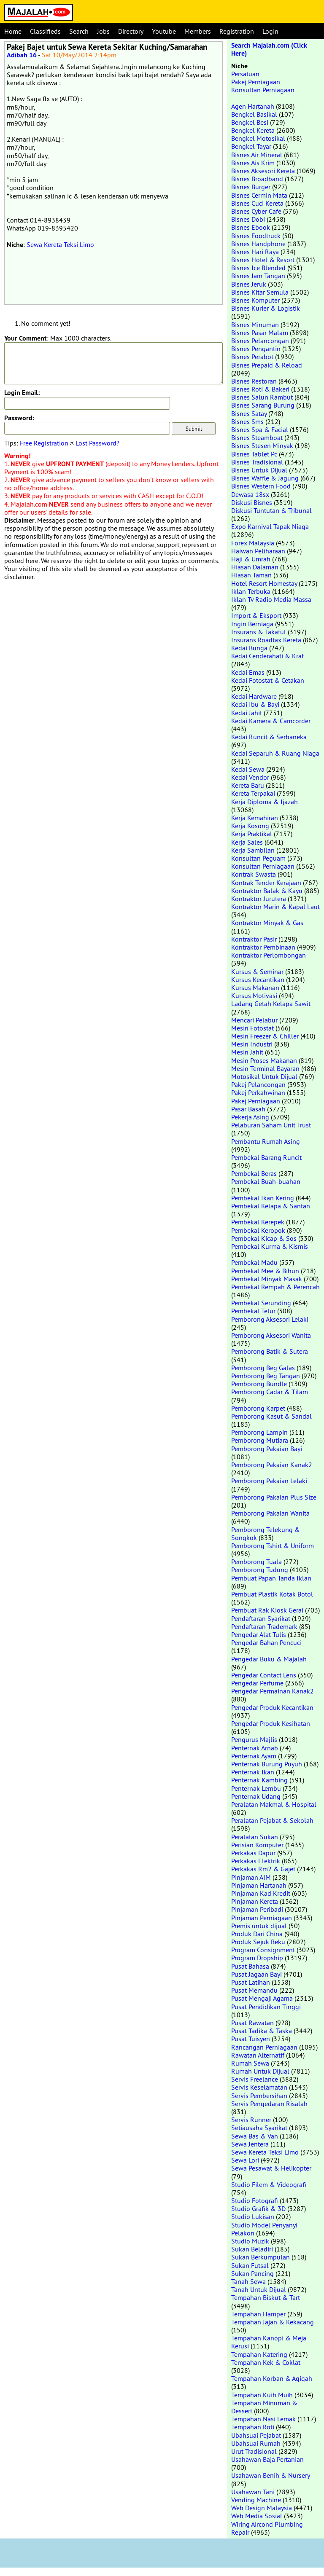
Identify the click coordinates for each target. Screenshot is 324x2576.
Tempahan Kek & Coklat (265, 2362)
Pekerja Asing (250, 1117)
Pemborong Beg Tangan (265, 1375)
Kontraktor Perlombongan (268, 955)
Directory (130, 31)
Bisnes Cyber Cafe (256, 211)
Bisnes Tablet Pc (254, 454)
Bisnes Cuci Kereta (257, 203)
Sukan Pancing (252, 2273)
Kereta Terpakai (253, 793)
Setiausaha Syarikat (259, 2127)
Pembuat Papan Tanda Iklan (271, 1578)
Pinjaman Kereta (254, 1901)
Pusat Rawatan (252, 2022)
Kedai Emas (248, 672)
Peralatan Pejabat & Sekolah (272, 1820)
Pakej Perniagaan (255, 82)
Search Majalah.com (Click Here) (269, 49)
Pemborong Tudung (259, 1569)
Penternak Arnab (254, 1748)
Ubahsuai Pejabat (256, 2435)
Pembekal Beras (254, 1173)
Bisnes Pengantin (256, 348)
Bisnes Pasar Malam (259, 332)
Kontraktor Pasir (254, 939)
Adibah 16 (22, 55)
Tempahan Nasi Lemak (263, 2419)
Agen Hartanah (252, 106)
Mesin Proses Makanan (264, 1060)
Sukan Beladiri (252, 2249)
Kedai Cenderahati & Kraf (267, 656)
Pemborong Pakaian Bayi (266, 1448)
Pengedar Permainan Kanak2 (272, 1691)
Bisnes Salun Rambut (262, 397)
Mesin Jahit (247, 1052)
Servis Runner (251, 2119)
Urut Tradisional (254, 2451)
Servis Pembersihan (259, 2095)
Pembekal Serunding (261, 1303)
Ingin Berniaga (252, 624)
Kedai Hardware (254, 696)
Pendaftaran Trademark (264, 1626)
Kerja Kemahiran (254, 817)
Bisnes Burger (250, 186)
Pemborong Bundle (259, 1383)
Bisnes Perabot (252, 356)
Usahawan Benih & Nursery (270, 2475)
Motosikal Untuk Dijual (264, 1076)
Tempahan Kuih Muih (262, 2395)
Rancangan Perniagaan (264, 2047)
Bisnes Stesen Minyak (262, 445)
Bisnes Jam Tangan (258, 275)
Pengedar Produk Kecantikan (272, 1707)
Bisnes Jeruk (248, 284)
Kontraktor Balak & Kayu (266, 890)
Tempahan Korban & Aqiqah (271, 2378)
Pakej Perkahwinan (258, 1092)
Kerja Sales (247, 842)
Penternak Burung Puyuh (266, 1764)
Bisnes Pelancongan (260, 340)
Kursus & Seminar (257, 971)
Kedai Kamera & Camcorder (270, 720)
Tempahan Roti (252, 2427)
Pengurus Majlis (254, 1739)
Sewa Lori (245, 2160)
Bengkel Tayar (251, 146)
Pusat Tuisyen (250, 2038)
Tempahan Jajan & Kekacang (272, 2322)
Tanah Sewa (248, 2281)
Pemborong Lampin (259, 1432)
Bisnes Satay (249, 413)
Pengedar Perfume (257, 1683)
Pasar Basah (248, 1109)
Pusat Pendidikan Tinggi (266, 2006)
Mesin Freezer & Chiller (265, 1036)
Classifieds (45, 31)
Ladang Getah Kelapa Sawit (270, 1003)
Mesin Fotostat (252, 1028)
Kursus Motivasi (254, 995)
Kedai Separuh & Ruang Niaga (275, 753)
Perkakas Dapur (253, 1853)
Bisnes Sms (247, 421)
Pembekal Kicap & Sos (264, 1238)
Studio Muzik (250, 2241)
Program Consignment (263, 1949)
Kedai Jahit (246, 712)
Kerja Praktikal (251, 833)
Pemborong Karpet (258, 1408)
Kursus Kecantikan (257, 979)
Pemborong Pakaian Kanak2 (271, 1464)
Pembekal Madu (254, 1262)
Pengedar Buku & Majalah (269, 1659)
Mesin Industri (252, 1044)
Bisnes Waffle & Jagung (265, 478)
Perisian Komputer (257, 1845)
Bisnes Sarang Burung (262, 405)
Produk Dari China (257, 1933)
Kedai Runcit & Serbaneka (269, 737)
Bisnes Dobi (248, 219)
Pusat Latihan (250, 1982)
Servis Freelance (254, 2079)
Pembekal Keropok (258, 1230)
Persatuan (245, 74)
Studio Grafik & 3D (258, 2208)
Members (197, 31)
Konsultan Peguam (258, 858)
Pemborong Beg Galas (263, 1367)
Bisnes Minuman (255, 324)
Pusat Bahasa (250, 1966)
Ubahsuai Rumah (256, 2443)
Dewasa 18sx (250, 494)
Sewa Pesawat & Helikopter (271, 2168)
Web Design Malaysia (261, 2508)
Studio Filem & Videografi (268, 2184)
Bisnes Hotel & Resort (262, 259)
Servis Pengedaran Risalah (269, 2103)
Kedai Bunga (249, 648)
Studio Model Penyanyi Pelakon (264, 2229)
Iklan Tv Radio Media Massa (271, 599)
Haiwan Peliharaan (258, 551)
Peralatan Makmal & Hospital (273, 1804)
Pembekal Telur (253, 1311)
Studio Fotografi (254, 2200)
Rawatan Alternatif (257, 2055)
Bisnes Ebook (250, 227)
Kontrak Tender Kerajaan (266, 882)
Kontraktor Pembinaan (263, 947)
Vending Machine (256, 2500)
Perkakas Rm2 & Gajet (263, 1869)
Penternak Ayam (253, 1756)
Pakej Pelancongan (258, 1084)
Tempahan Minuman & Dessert (264, 2407)
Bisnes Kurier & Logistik (265, 308)
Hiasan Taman (251, 575)
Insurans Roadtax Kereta (266, 640)
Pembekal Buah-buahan (265, 1181)
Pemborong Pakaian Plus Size (273, 1497)
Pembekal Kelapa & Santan (270, 1206)
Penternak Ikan (252, 1772)
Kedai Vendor (250, 777)
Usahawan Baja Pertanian (267, 2459)
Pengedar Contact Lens (263, 1675)
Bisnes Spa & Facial (259, 429)
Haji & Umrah (250, 559)
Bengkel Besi (249, 122)
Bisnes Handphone (258, 243)
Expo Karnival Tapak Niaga (270, 526)
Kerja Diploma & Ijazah (264, 801)
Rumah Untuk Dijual (260, 2071)
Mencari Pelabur (254, 1020)
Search (79, 31)
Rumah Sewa (250, 2063)
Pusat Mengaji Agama (262, 1998)
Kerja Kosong (250, 825)
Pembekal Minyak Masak (266, 1279)
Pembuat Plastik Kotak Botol (272, 1594)
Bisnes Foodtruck (256, 235)
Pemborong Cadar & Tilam (269, 1391)
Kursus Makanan (255, 987)
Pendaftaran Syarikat (260, 1618)
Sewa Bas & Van (254, 2136)
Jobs (103, 31)
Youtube (164, 31)
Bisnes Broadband (257, 178)
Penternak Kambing (259, 1780)
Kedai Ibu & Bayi (255, 704)
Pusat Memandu (254, 1990)
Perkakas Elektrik (255, 1861)
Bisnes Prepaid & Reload (266, 365)
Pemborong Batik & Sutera (269, 1351)
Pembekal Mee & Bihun (265, 1271)
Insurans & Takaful (258, 632)
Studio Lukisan (252, 2216)
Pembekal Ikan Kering (262, 1198)
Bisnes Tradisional (257, 462)
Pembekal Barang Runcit (266, 1157)
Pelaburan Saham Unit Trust (271, 1125)
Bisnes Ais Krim (253, 162)
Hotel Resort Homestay (264, 583)
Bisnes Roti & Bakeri (260, 389)
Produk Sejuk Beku (258, 1941)
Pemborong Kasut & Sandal (271, 1416)
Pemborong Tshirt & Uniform (272, 1545)
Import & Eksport (256, 615)
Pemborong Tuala (256, 1561)
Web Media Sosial (256, 2516)
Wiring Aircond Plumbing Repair (267, 2528)
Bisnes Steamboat (257, 437)
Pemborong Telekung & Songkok (265, 1533)
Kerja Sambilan (253, 850)
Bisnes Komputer (255, 300)
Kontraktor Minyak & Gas (267, 922)
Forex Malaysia (252, 543)
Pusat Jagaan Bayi (256, 1974)
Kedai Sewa (248, 769)
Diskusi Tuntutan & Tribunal (271, 510)
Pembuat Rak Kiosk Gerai (267, 1610)
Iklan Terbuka (250, 591)
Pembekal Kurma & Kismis (269, 1246)
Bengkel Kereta (253, 130)
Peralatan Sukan (254, 1837)
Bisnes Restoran (254, 381)
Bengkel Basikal (254, 114)
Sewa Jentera (250, 2144)
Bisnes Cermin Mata (259, 195)
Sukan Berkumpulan (260, 2257)
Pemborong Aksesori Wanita (271, 1335)
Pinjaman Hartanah (258, 1885)
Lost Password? (97, 443)
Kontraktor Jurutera (258, 898)
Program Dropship (257, 1957)
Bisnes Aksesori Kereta (263, 170)
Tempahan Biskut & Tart (265, 2297)
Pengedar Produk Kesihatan (270, 1723)
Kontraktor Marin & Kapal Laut (275, 906)
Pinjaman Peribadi (257, 1909)
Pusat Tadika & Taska (261, 2030)
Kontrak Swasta (253, 874)
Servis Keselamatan (259, 2087)
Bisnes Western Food (261, 486)
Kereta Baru (247, 785)
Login (270, 31)
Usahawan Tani (253, 2491)
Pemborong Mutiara (259, 1440)
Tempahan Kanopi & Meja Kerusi (268, 2342)
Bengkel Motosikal (258, 138)
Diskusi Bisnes (251, 502)
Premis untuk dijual (259, 1925)
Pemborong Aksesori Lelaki (269, 1319)
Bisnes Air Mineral (256, 154)
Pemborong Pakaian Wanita (270, 1513)
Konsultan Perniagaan (262, 90)
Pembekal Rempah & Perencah (275, 1287)
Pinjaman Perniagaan (261, 1917)
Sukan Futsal (250, 2265)
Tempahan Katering (259, 2354)
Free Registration (44, 443)
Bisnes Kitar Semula (260, 292)
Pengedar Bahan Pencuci (266, 1642)
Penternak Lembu (256, 1788)
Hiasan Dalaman (254, 567)
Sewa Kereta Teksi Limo (60, 244)
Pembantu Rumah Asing (265, 1141)
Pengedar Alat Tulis (258, 1634)
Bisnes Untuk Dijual (259, 470)
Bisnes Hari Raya (255, 251)
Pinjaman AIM (251, 1877)
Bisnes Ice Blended (258, 267)
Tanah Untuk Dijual (258, 2289)
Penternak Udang (256, 1796)
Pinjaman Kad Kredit (260, 1893)
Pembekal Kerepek (257, 1222)
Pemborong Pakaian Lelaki (269, 1480)
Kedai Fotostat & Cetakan (267, 680)
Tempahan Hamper (258, 2314)
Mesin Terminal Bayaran (265, 1068)
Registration (236, 31)
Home (13, 31)
